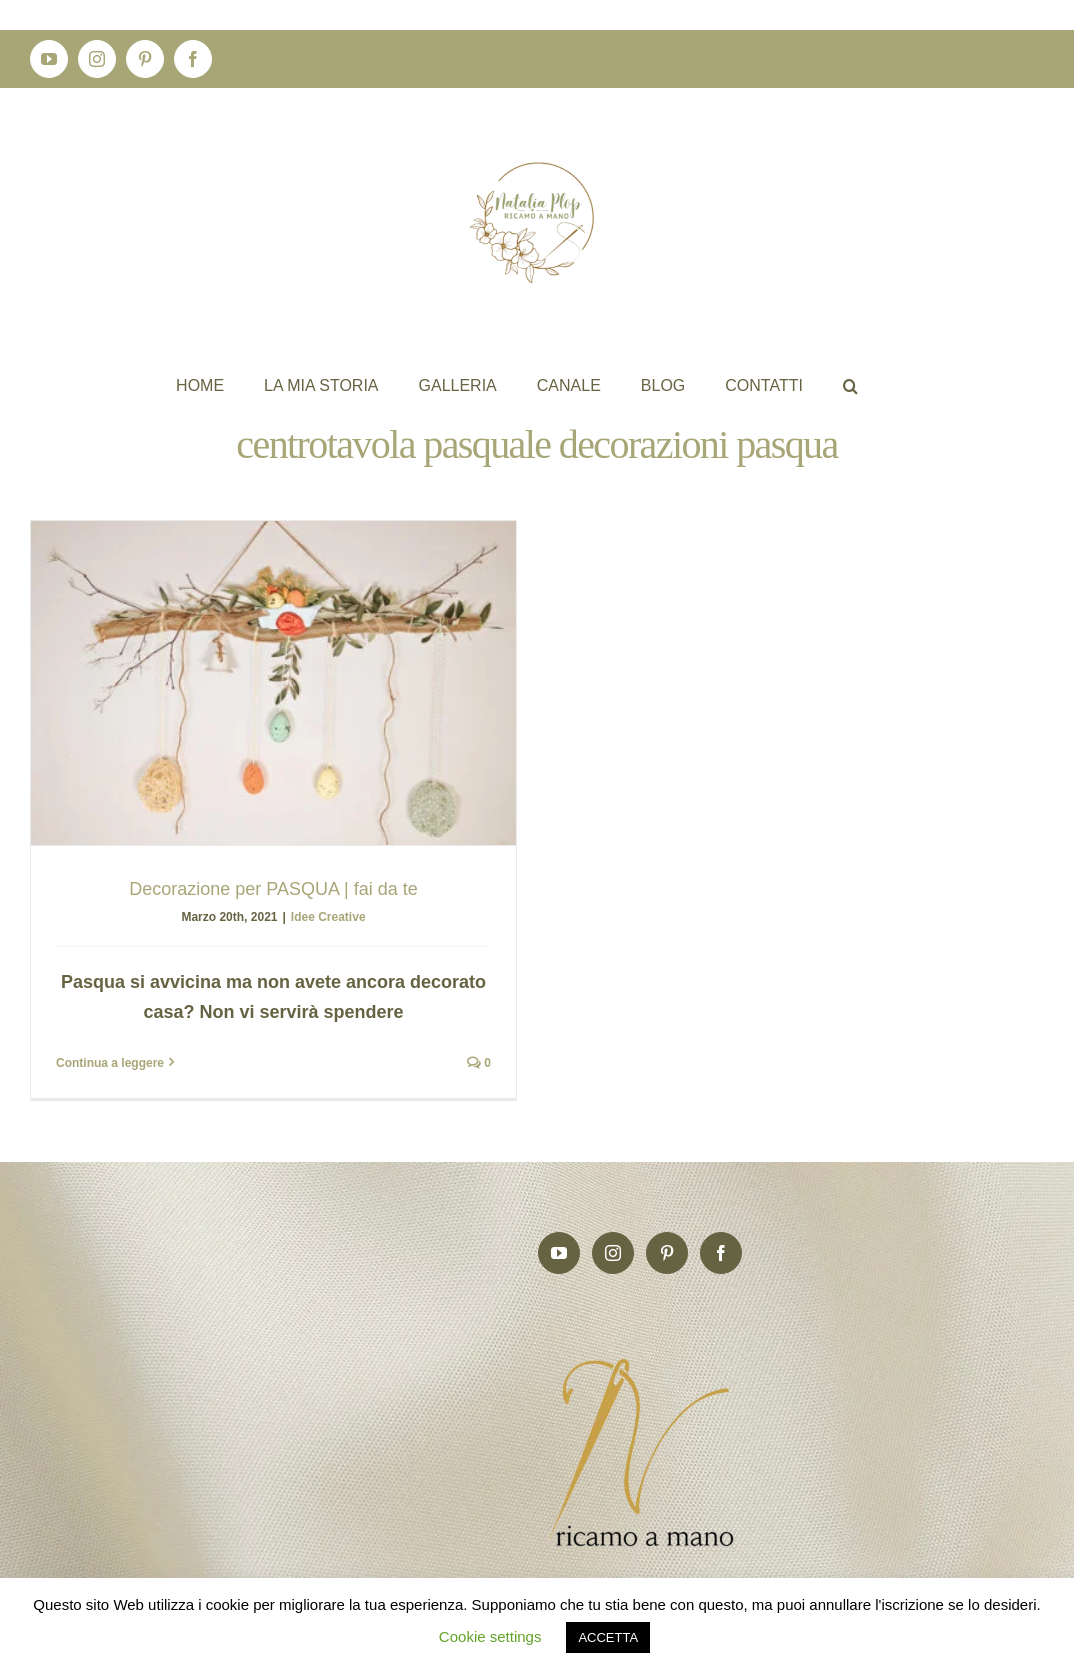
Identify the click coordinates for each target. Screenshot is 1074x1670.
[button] (850, 385)
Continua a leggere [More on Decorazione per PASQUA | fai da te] (110, 1063)
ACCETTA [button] (608, 1637)
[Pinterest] (667, 1241)
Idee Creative (328, 917)
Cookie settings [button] (490, 1636)
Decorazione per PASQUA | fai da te (273, 889)
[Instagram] (613, 1241)
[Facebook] (721, 1241)
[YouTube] (559, 1241)
